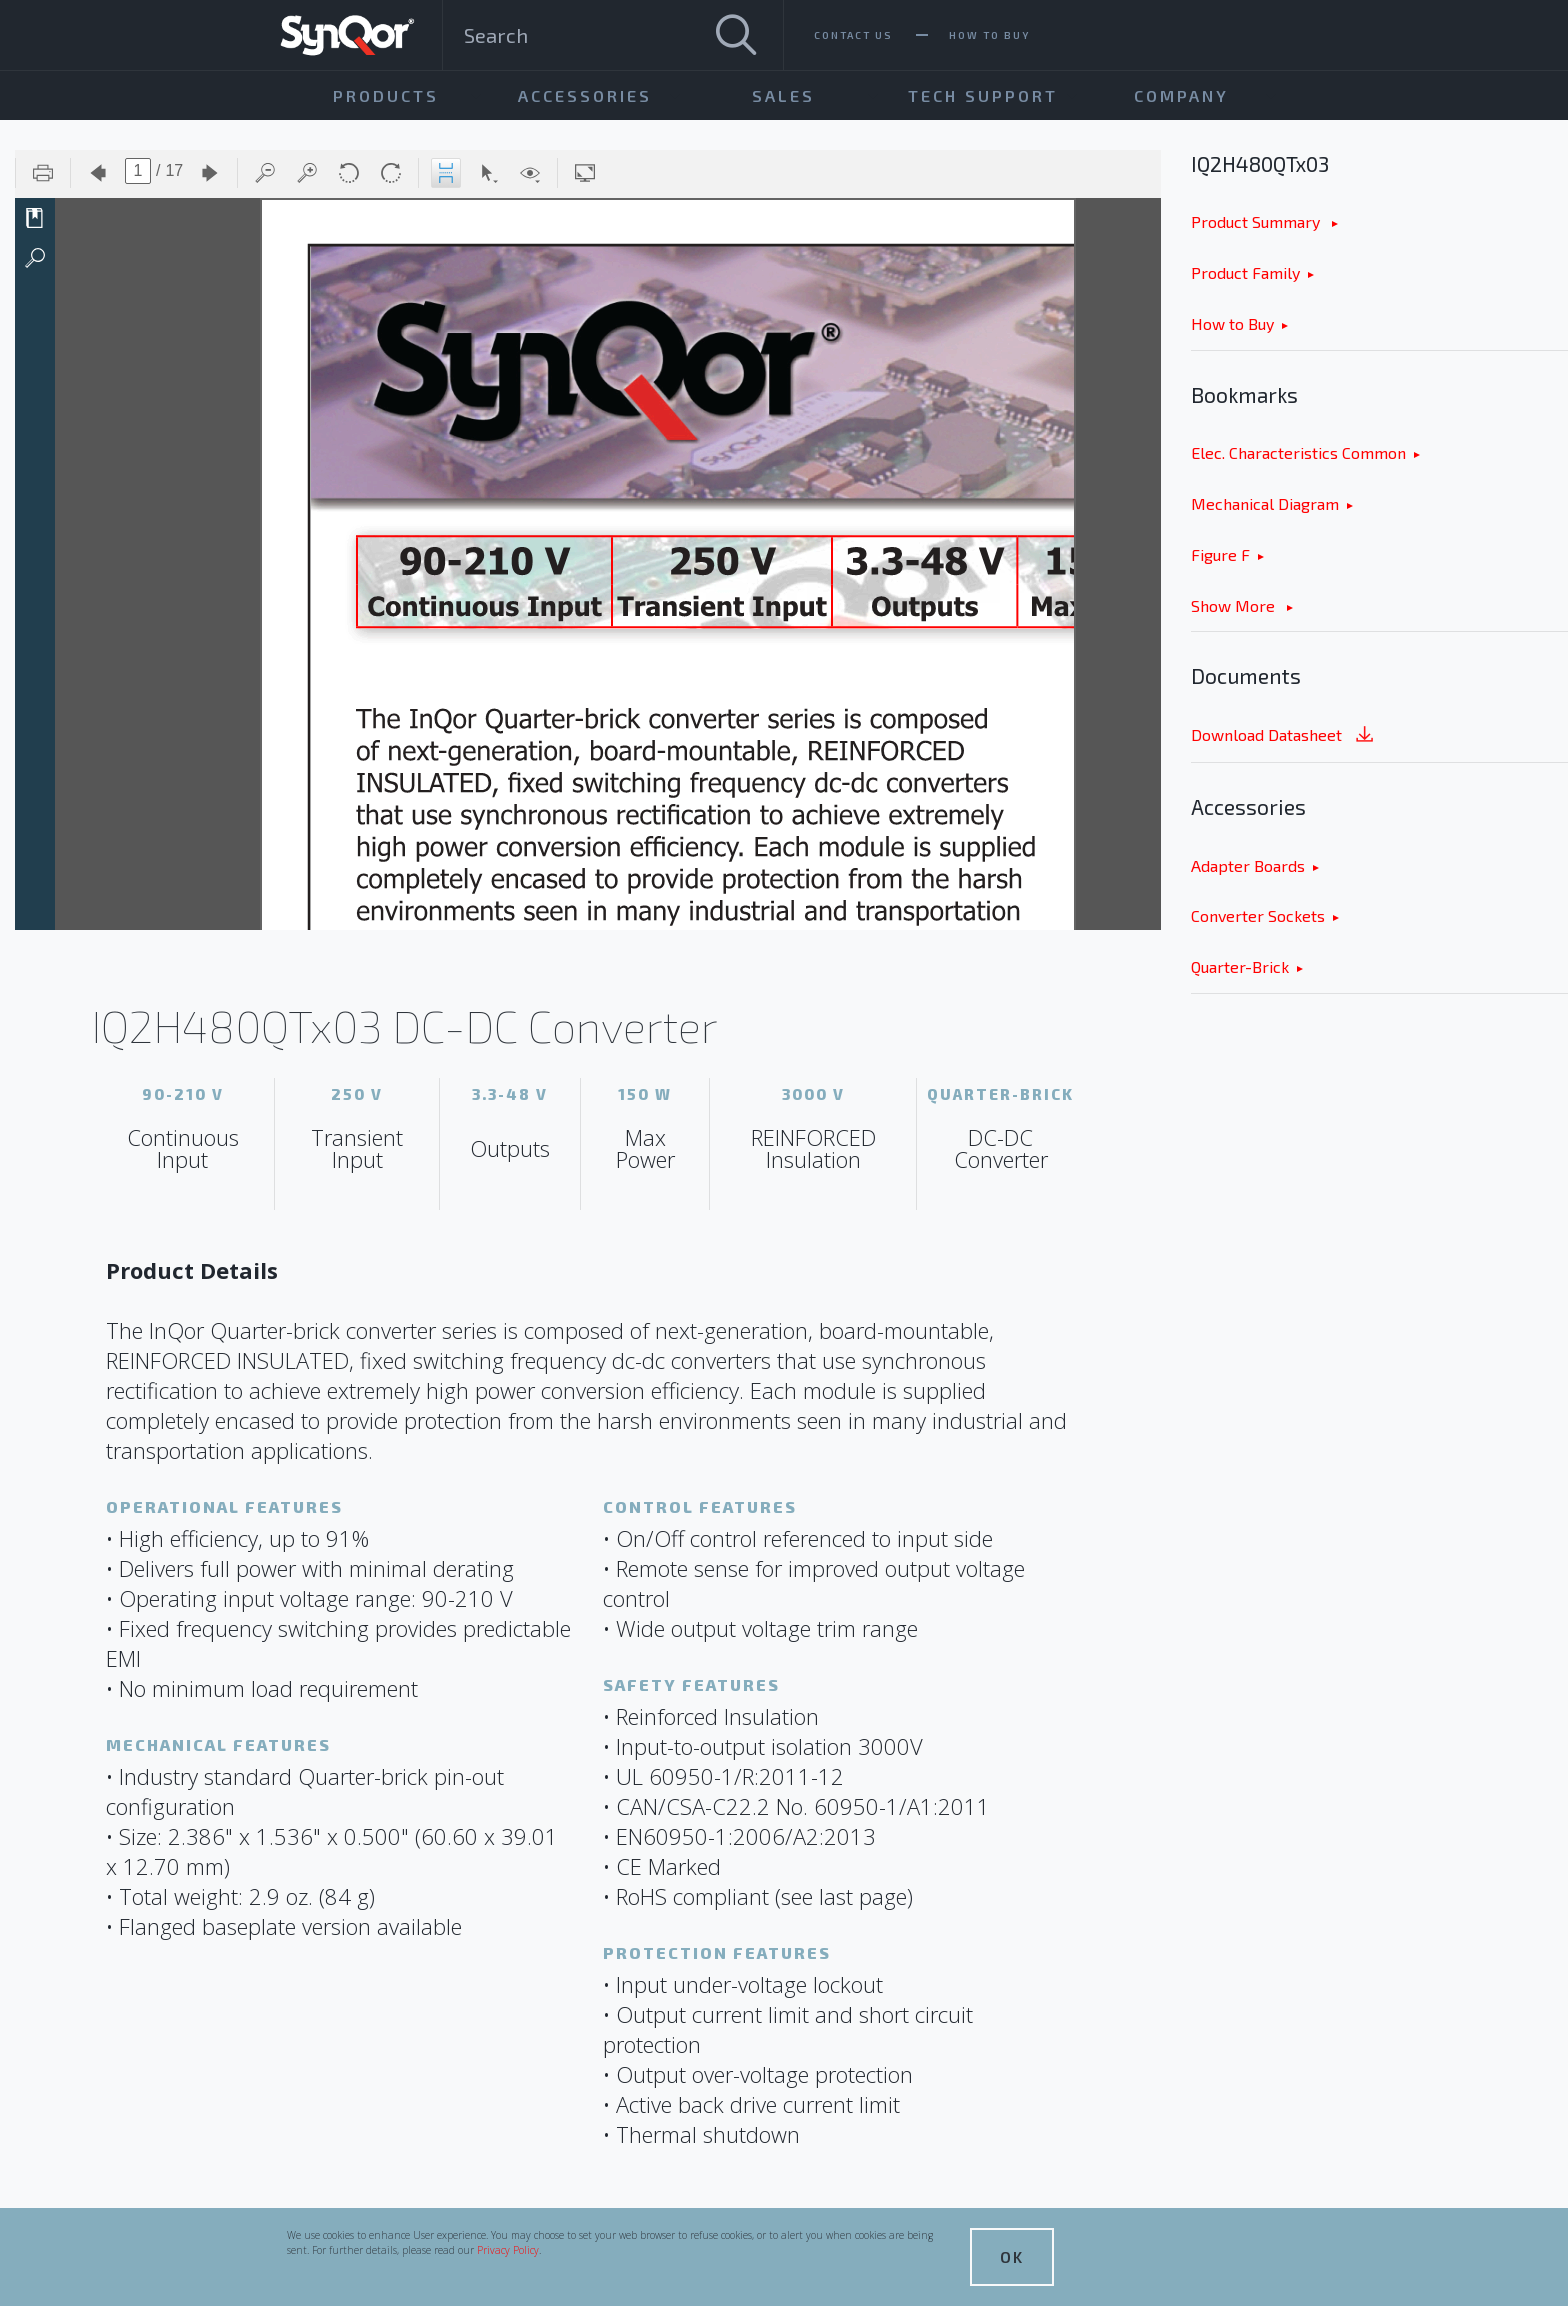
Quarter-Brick (1240, 966)
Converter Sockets (1258, 915)
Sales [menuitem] (783, 95)
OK (1012, 2256)
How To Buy (989, 35)
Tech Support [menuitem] (983, 95)
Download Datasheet (1284, 736)
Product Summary (1257, 221)
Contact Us (853, 35)
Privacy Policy (508, 2250)
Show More (1235, 605)
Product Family (1245, 272)
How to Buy (1232, 323)
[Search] (736, 35)
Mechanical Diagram (1265, 503)
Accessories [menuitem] (585, 95)
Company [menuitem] (1181, 95)
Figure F (1220, 554)
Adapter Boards (1248, 865)
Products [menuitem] (386, 95)
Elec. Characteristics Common (1298, 452)
